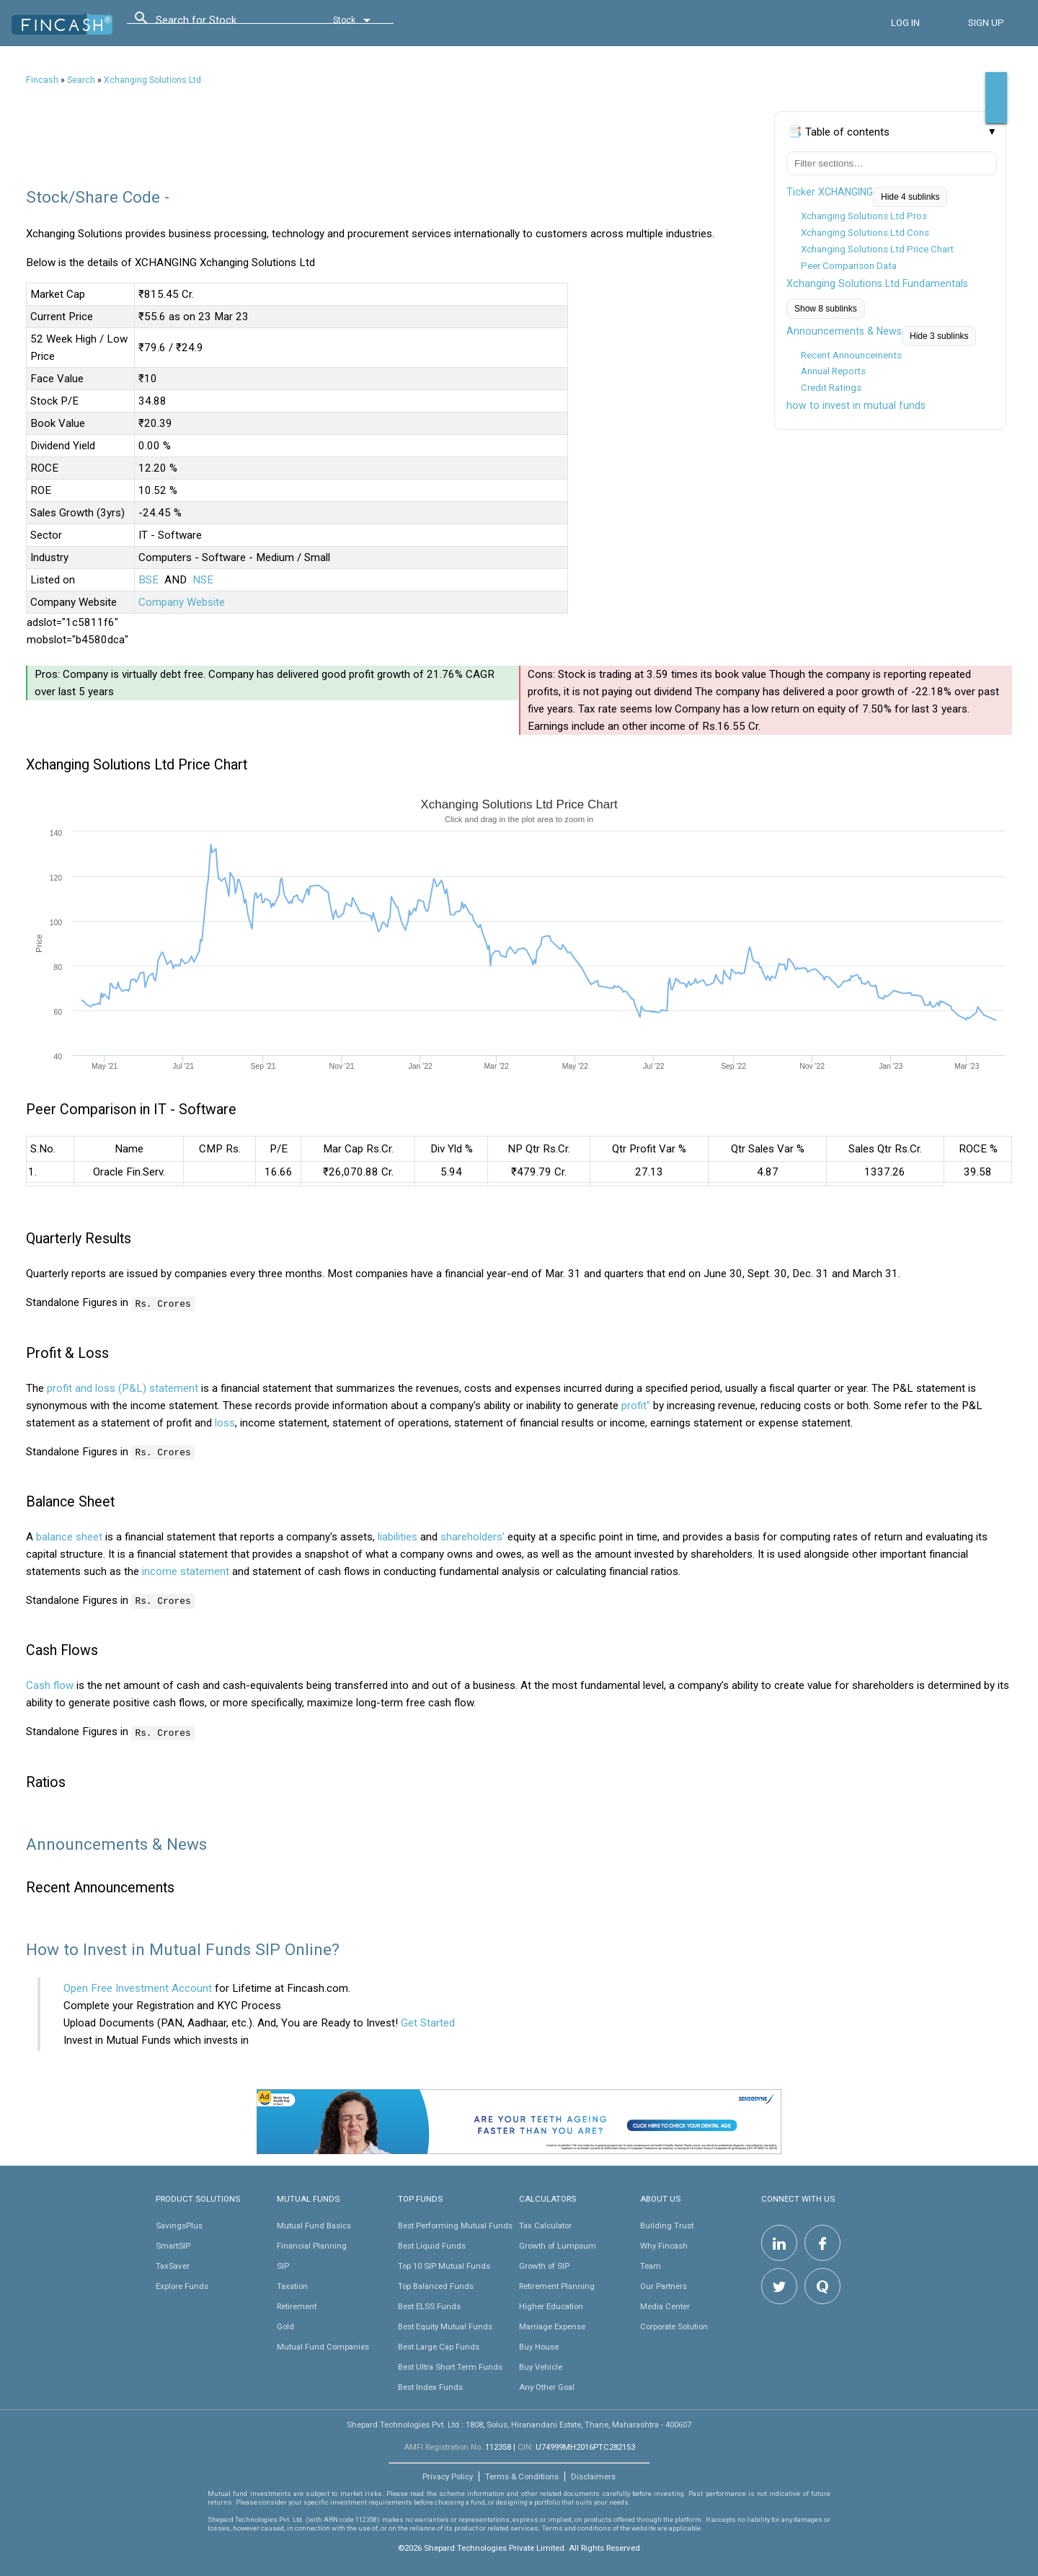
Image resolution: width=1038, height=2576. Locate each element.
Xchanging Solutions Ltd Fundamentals (877, 283)
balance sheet (69, 1536)
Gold (285, 2325)
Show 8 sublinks (825, 309)
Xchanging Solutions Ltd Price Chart (877, 249)
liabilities (397, 1536)
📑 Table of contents (839, 131)
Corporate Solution (674, 2325)
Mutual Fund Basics (314, 2224)
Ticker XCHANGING (829, 192)
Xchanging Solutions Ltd (152, 80)
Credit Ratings (831, 387)
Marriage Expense (552, 2325)
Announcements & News (844, 331)
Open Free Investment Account (137, 1986)
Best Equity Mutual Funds (445, 2325)
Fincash (42, 80)
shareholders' (472, 1536)
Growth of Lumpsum (557, 2244)
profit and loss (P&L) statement (122, 1387)
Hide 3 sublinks (939, 336)
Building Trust (666, 2224)
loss (225, 1422)
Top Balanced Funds (436, 2285)
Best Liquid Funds (432, 2244)
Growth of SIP (544, 2264)
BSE (148, 579)
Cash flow (50, 1684)
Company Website (181, 602)
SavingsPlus (179, 2224)
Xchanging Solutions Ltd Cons (865, 232)
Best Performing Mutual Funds (455, 2224)
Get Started (428, 2021)
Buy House (539, 2345)
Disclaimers (593, 2475)
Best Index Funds (430, 2386)
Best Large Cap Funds (438, 2345)
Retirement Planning (557, 2285)
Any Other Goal (547, 2386)
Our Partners (663, 2285)
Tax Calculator (545, 2224)
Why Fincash (664, 2244)
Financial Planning (312, 2244)
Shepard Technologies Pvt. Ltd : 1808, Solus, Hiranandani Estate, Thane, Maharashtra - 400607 (519, 2423)
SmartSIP (173, 2244)
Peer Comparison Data (849, 265)
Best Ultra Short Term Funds (450, 2365)
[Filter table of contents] (891, 163)
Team (650, 2264)
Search (81, 80)
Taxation (292, 2285)
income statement (185, 1570)
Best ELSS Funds (429, 2305)
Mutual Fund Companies (323, 2345)
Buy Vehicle (540, 2365)
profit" (635, 1404)
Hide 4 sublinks (910, 197)
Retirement (296, 2305)
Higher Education (551, 2305)
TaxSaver (173, 2264)
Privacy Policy (447, 2475)
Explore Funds (182, 2285)
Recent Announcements (851, 355)
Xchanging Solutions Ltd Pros (864, 216)
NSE (202, 579)
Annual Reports (833, 371)
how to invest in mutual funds (856, 405)
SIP (283, 2264)
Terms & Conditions (522, 2475)
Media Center (665, 2305)
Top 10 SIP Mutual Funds (444, 2264)
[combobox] (220, 24)
